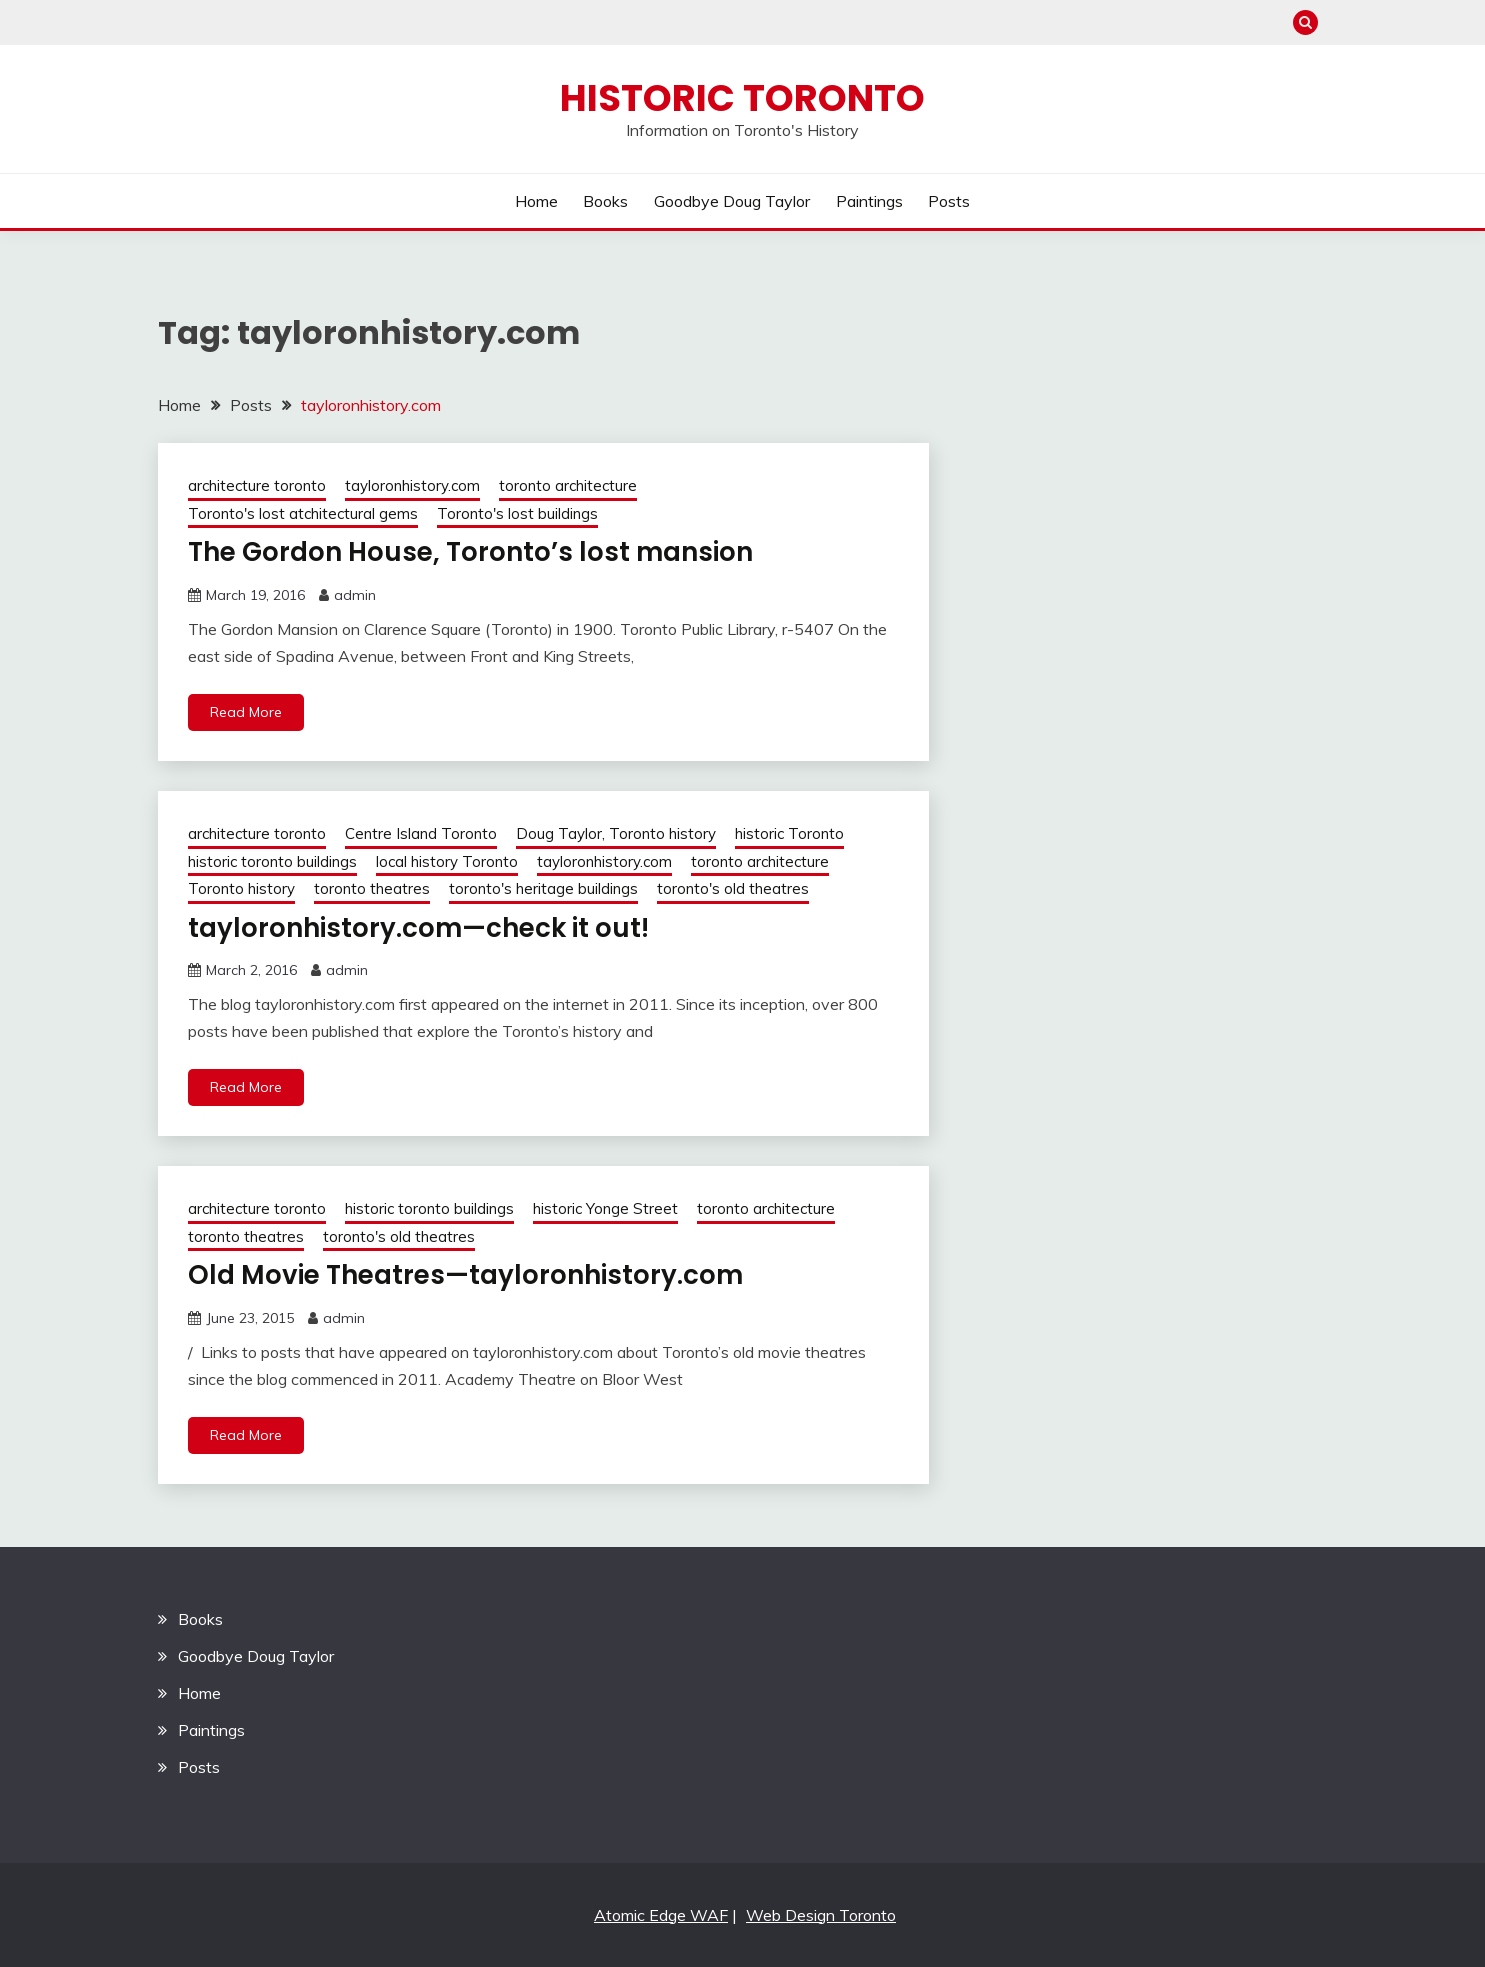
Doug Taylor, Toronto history (616, 833)
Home (536, 201)
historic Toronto (789, 833)
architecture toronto (257, 485)
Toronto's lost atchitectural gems (303, 513)
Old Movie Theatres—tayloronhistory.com (465, 1275)
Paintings (869, 201)
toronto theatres (372, 888)
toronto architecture (568, 485)
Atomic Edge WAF (661, 1915)
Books (605, 201)
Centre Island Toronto (421, 833)
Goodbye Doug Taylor (732, 201)
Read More (246, 712)
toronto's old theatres (733, 888)
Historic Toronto (742, 98)
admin (355, 595)
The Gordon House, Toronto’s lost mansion (470, 552)
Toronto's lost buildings (517, 513)
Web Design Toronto (821, 1915)
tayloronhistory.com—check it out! (418, 928)
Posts (949, 201)
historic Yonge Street (605, 1208)
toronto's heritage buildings (543, 888)
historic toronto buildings (272, 861)
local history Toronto (447, 861)
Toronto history (241, 888)
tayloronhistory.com (412, 485)
